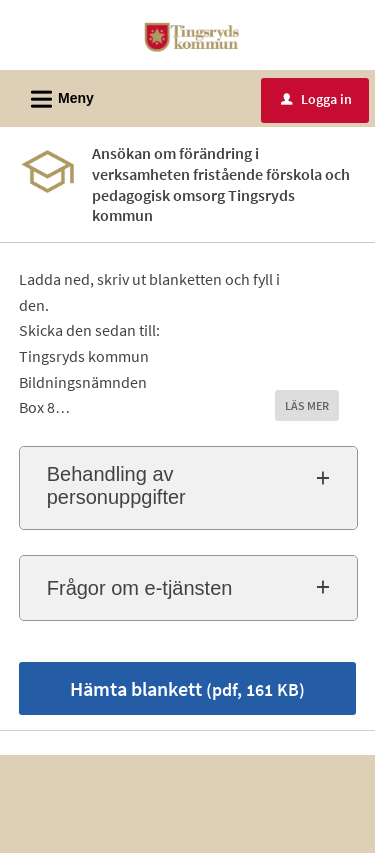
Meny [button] (56, 96)
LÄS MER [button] (307, 405)
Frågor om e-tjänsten (140, 588)
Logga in (316, 99)
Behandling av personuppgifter (116, 485)
